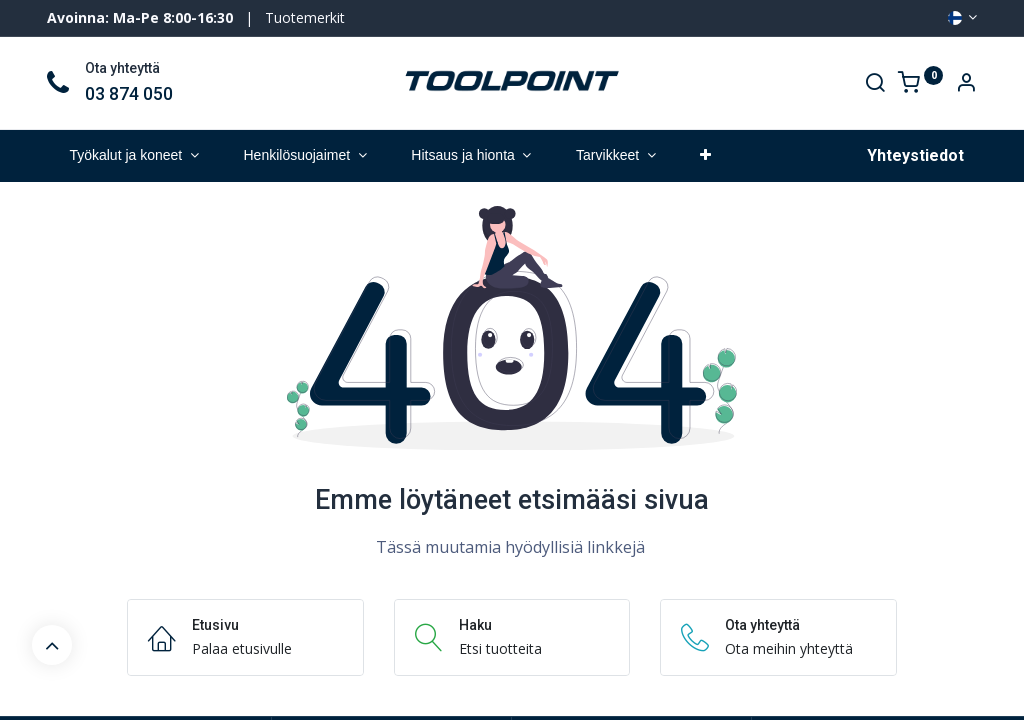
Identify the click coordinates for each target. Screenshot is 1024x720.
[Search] (875, 84)
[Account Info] (966, 84)
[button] (706, 156)
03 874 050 (129, 94)
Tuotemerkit (305, 17)
